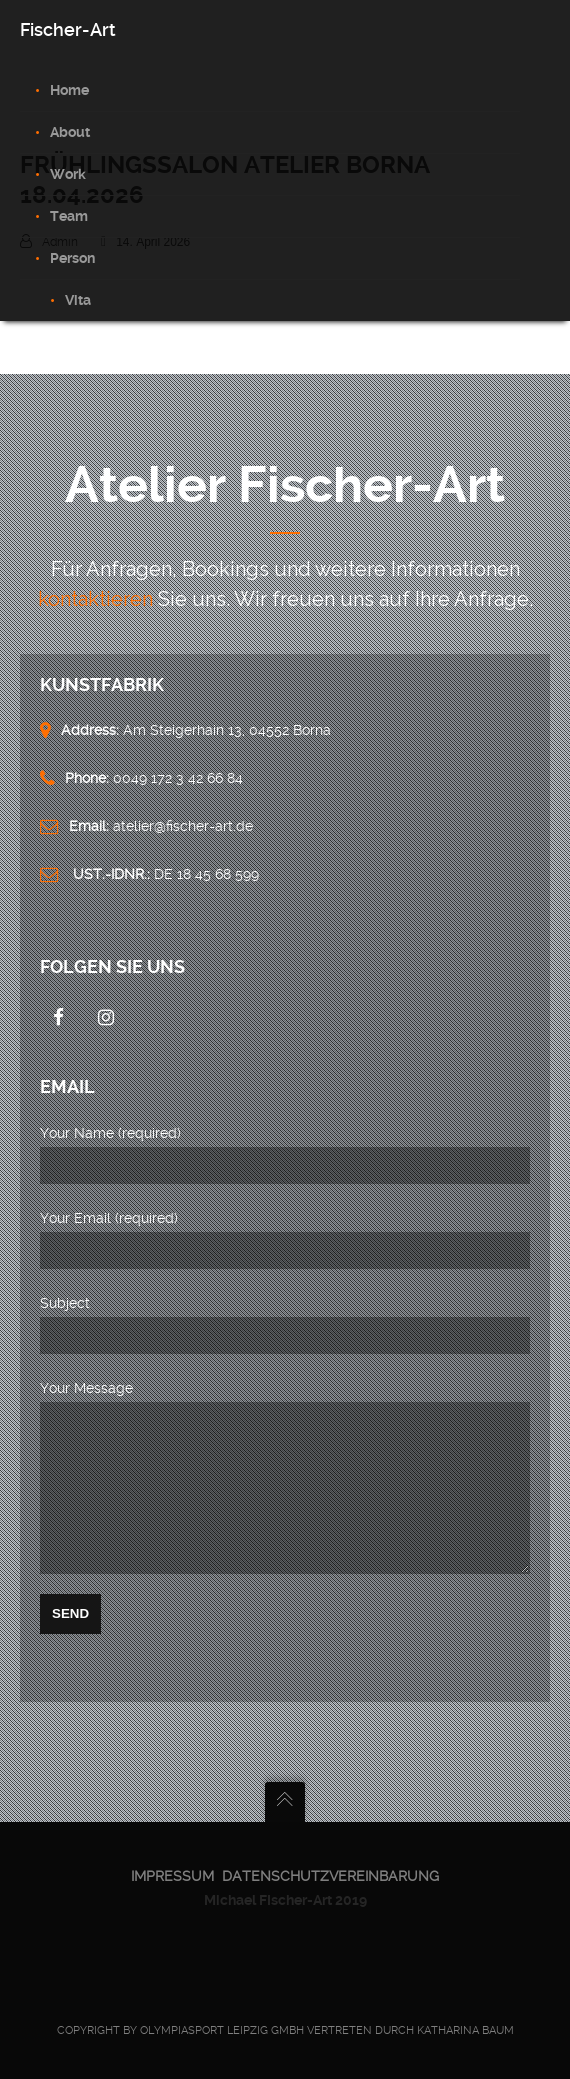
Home (69, 90)
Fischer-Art (68, 29)
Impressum (172, 1876)
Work (68, 174)
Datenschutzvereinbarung (330, 1876)
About (70, 132)
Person (72, 258)
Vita (78, 300)
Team (69, 216)
